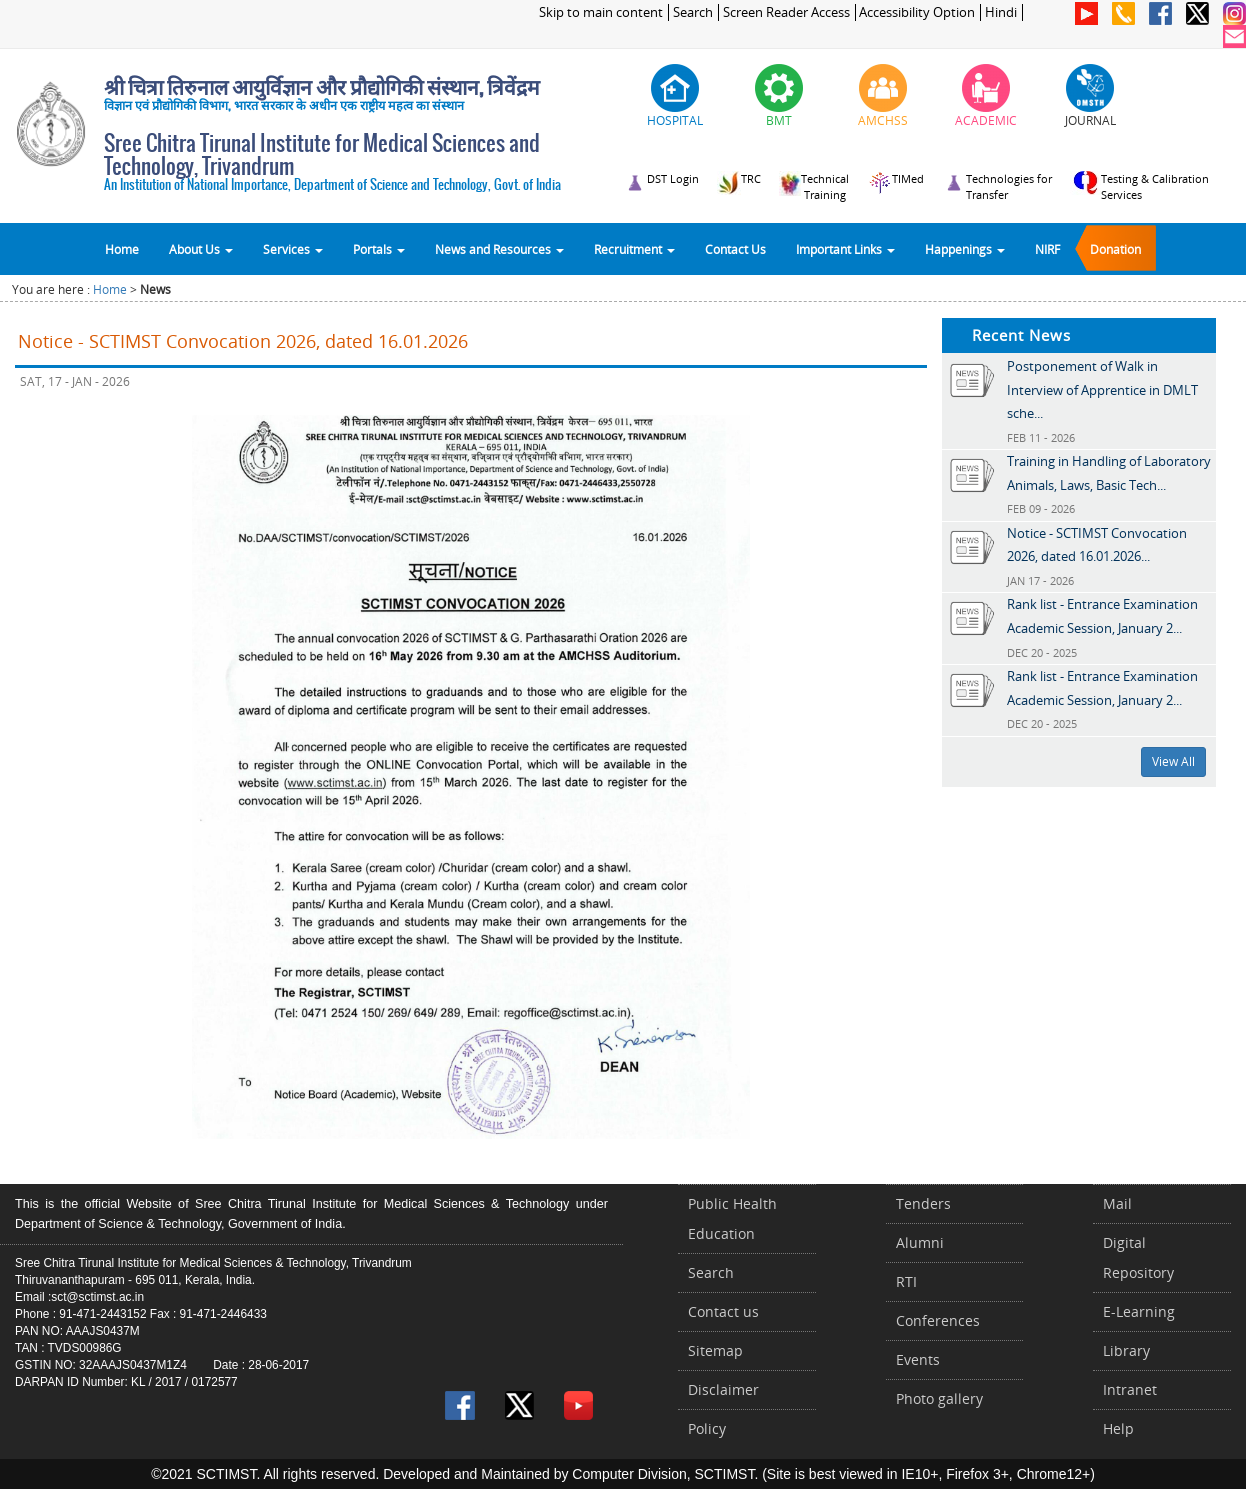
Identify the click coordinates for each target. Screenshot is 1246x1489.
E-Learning (1139, 1311)
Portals (379, 249)
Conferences (938, 1320)
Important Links (845, 249)
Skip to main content (601, 12)
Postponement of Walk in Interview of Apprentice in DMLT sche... (1102, 389)
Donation (1115, 249)
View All (1173, 761)
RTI (906, 1281)
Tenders (923, 1203)
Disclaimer (723, 1389)
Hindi (1001, 12)
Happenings (965, 249)
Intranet (1130, 1389)
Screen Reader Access (786, 12)
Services (293, 249)
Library (1126, 1350)
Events (918, 1359)
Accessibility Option (917, 12)
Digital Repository (1138, 1257)
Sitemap (715, 1350)
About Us (201, 249)
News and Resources (499, 249)
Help (1118, 1428)
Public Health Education (732, 1218)
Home (122, 249)
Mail (1117, 1203)
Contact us (723, 1311)
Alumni (920, 1242)
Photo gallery (939, 1398)
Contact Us (735, 249)
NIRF (1047, 249)
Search (693, 12)
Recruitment (634, 249)
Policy (707, 1428)
